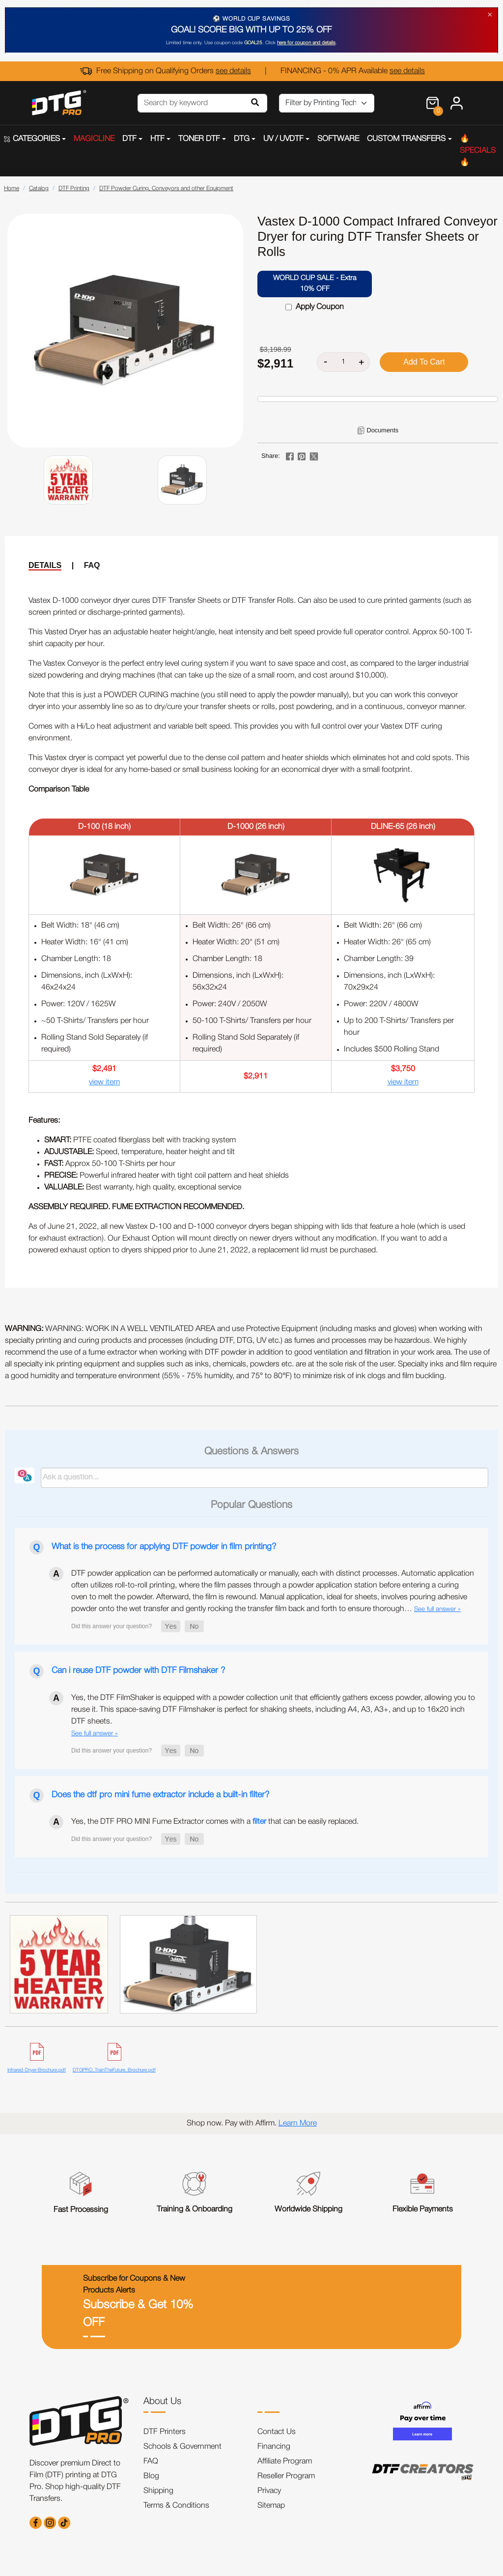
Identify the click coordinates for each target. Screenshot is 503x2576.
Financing (273, 2446)
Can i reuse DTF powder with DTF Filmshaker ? (138, 1670)
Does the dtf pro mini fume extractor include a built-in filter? (160, 1795)
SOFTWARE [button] (338, 139)
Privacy (269, 2491)
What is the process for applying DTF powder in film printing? (164, 1547)
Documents (382, 430)
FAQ (92, 565)
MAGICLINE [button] (94, 139)
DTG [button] (242, 139)
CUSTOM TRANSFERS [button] (406, 139)
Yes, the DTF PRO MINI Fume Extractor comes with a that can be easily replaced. (215, 1821)
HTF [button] (157, 139)
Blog (151, 2476)
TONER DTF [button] (199, 139)
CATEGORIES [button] (32, 139)
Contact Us (276, 2432)
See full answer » (437, 1609)
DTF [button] (129, 139)
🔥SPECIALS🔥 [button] (478, 151)
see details (233, 71)
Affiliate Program (284, 2461)
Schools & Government (182, 2446)
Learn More (298, 2123)
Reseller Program (286, 2476)
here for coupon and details (306, 43)
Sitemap (271, 2505)
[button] (170, 1626)
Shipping (158, 2491)
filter (259, 1821)
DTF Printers (164, 2432)
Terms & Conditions (176, 2505)
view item (104, 1082)
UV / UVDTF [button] (283, 139)
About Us (162, 2401)
